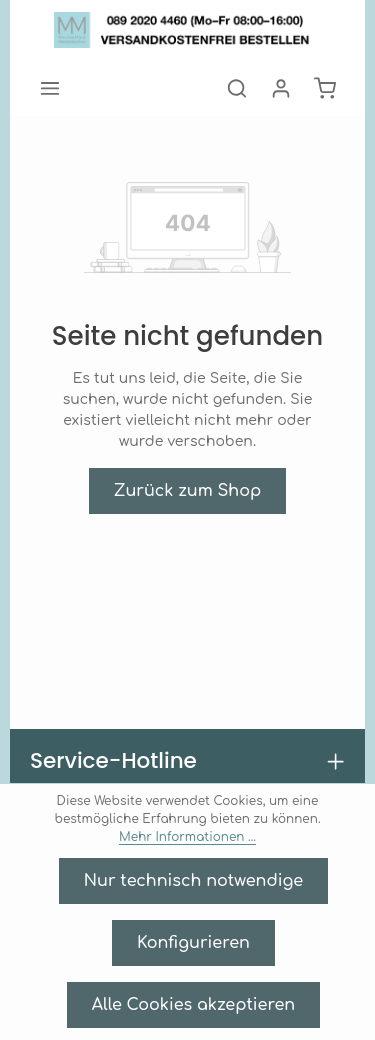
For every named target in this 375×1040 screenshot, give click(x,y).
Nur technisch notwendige (194, 880)
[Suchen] (237, 88)
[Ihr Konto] (281, 88)
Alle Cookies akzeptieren (193, 1004)
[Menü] (50, 88)
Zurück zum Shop (188, 469)
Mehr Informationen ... (257, 837)
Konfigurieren (193, 942)
